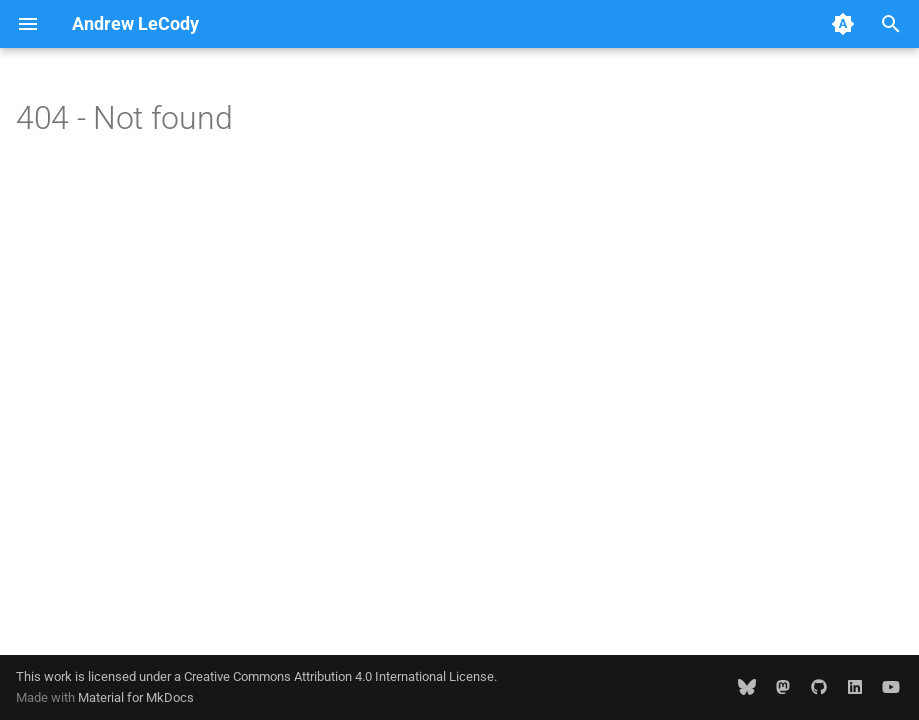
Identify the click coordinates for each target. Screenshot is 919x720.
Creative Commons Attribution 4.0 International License (339, 676)
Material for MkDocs (136, 697)
